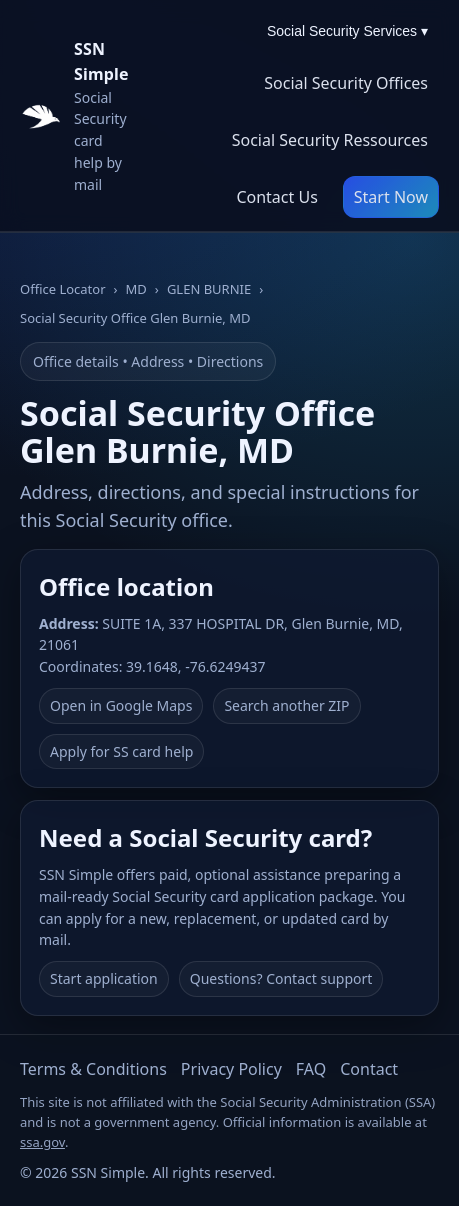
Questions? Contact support (281, 978)
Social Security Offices (346, 83)
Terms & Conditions (93, 1069)
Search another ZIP (286, 705)
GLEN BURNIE (209, 289)
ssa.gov (42, 1142)
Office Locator (63, 289)
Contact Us (276, 197)
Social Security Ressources (330, 140)
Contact (369, 1069)
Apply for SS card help (121, 751)
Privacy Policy (231, 1069)
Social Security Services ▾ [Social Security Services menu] (347, 31)
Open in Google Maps (121, 705)
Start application (104, 978)
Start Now (391, 197)
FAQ (311, 1069)
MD (136, 289)
